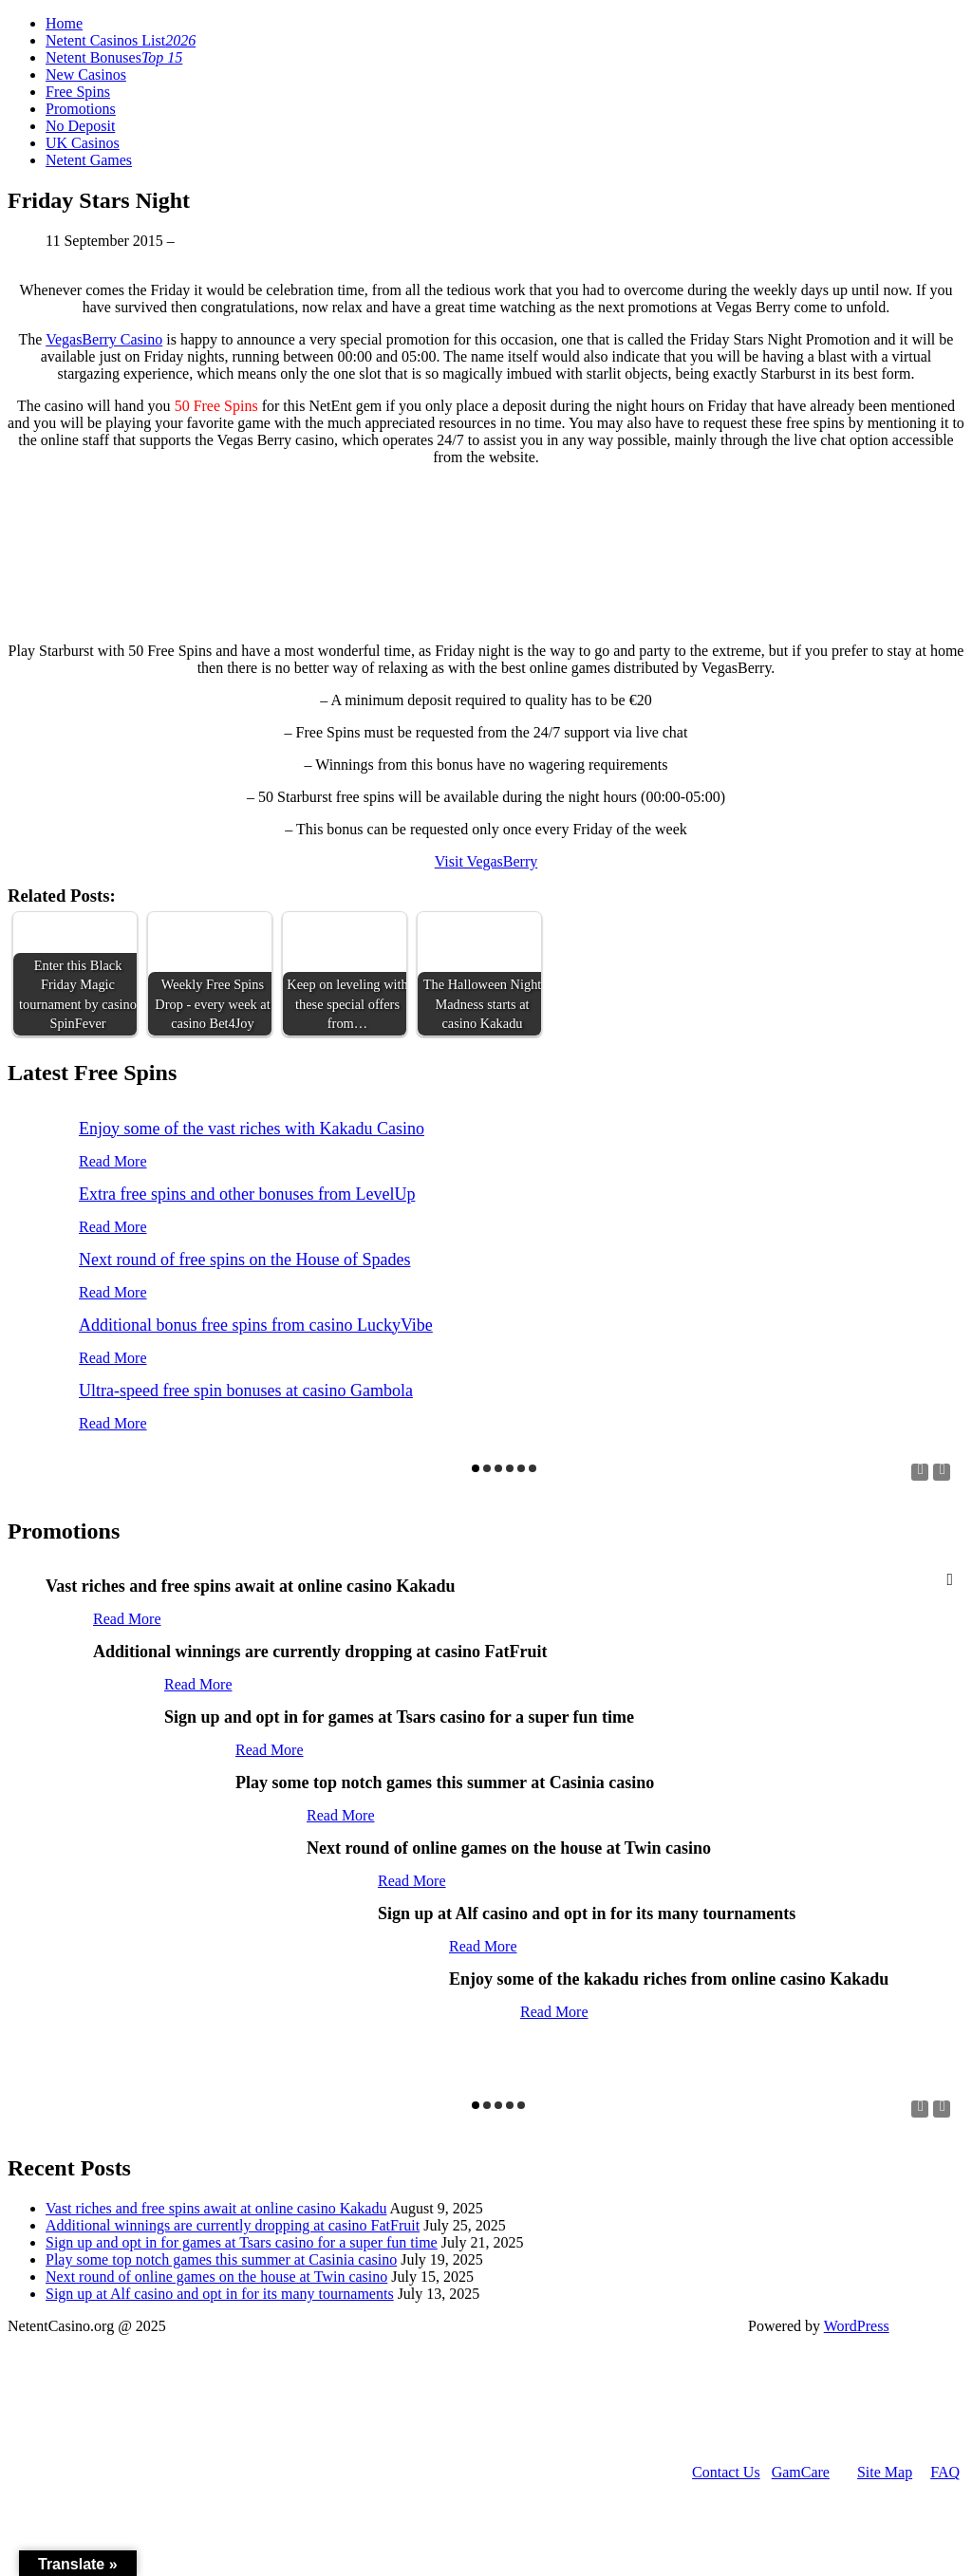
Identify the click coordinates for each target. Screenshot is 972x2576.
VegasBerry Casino (104, 339)
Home (64, 23)
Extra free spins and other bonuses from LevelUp (247, 1194)
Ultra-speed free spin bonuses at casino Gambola (246, 1390)
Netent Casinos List (121, 40)
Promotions (81, 109)
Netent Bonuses (114, 57)
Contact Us (726, 2472)
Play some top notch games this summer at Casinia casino (221, 2259)
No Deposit (80, 126)
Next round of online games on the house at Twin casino (216, 2276)
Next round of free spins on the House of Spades (244, 1259)
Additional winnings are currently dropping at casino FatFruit (233, 2225)
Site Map (884, 2472)
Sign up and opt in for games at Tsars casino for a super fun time (242, 2242)
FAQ (945, 2472)
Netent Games (89, 160)
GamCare (801, 2472)
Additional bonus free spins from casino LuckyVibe (256, 1325)
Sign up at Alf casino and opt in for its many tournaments (220, 2294)
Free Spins (78, 92)
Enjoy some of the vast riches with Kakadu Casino (251, 1128)
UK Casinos (83, 143)
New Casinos (86, 74)
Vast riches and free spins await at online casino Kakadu (216, 2208)
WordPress (856, 2326)
